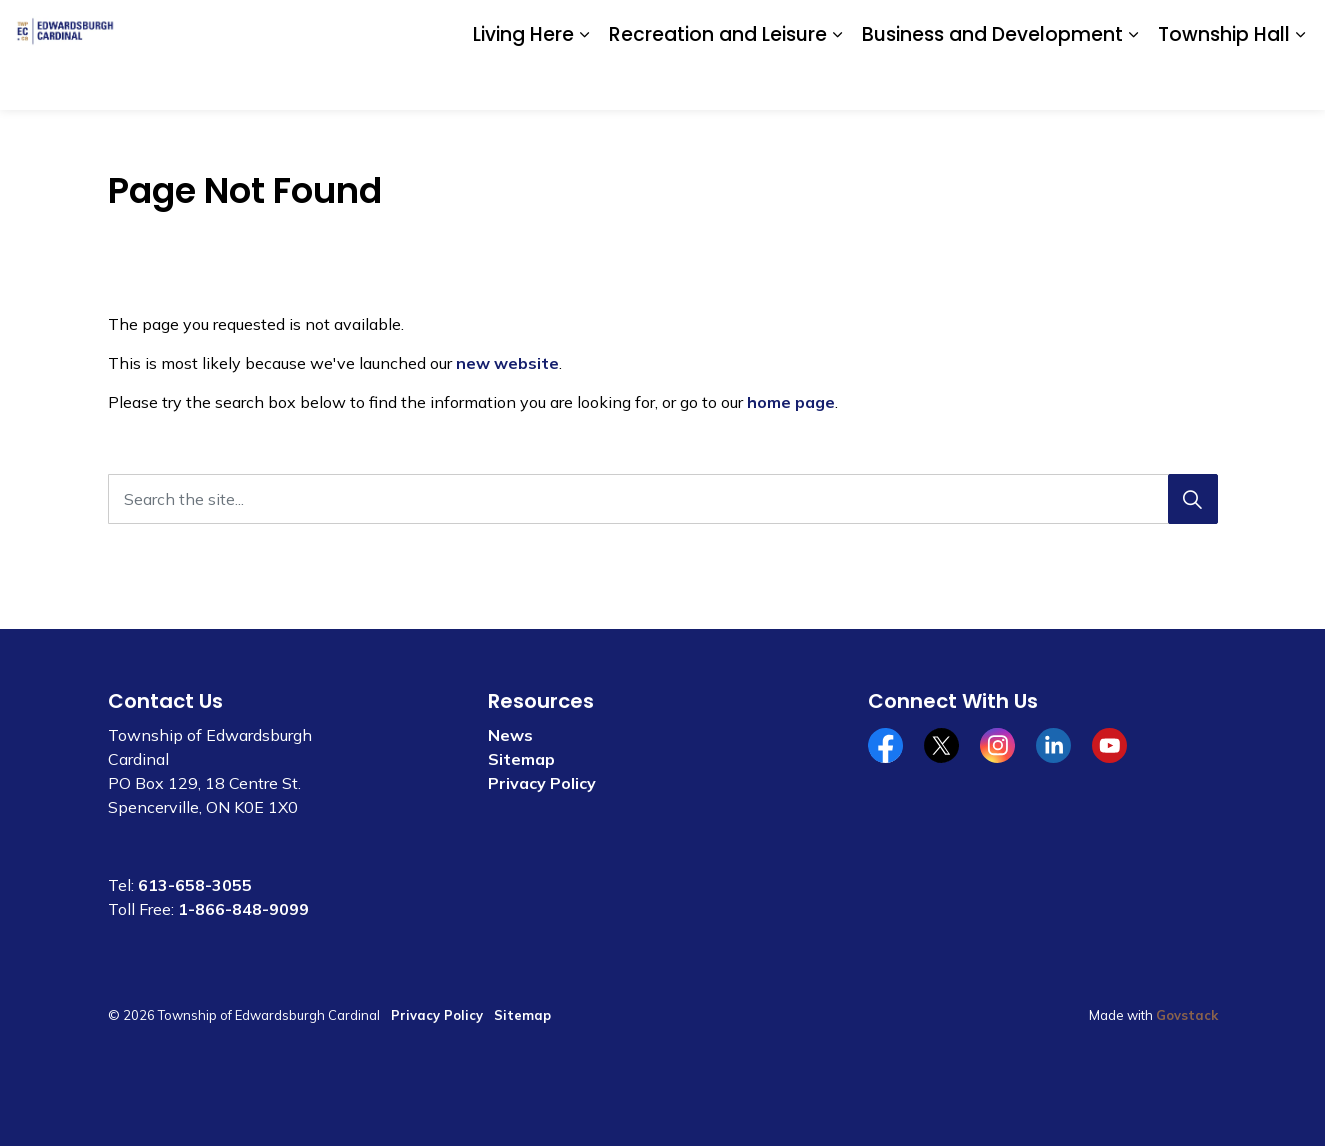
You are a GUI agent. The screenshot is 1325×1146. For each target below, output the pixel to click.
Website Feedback (1192, 27)
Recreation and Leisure (718, 81)
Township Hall (1224, 81)
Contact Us (1075, 27)
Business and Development (992, 81)
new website (507, 363)
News (510, 735)
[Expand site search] (1290, 27)
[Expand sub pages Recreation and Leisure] (837, 82)
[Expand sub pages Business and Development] (1133, 82)
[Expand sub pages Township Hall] (1300, 82)
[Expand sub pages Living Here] (584, 82)
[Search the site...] (663, 499)
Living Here (523, 81)
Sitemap (521, 759)
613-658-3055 (195, 885)
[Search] (1193, 499)
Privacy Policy (542, 783)
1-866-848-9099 (243, 909)
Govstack (1187, 1015)
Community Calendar (951, 27)
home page (791, 402)
